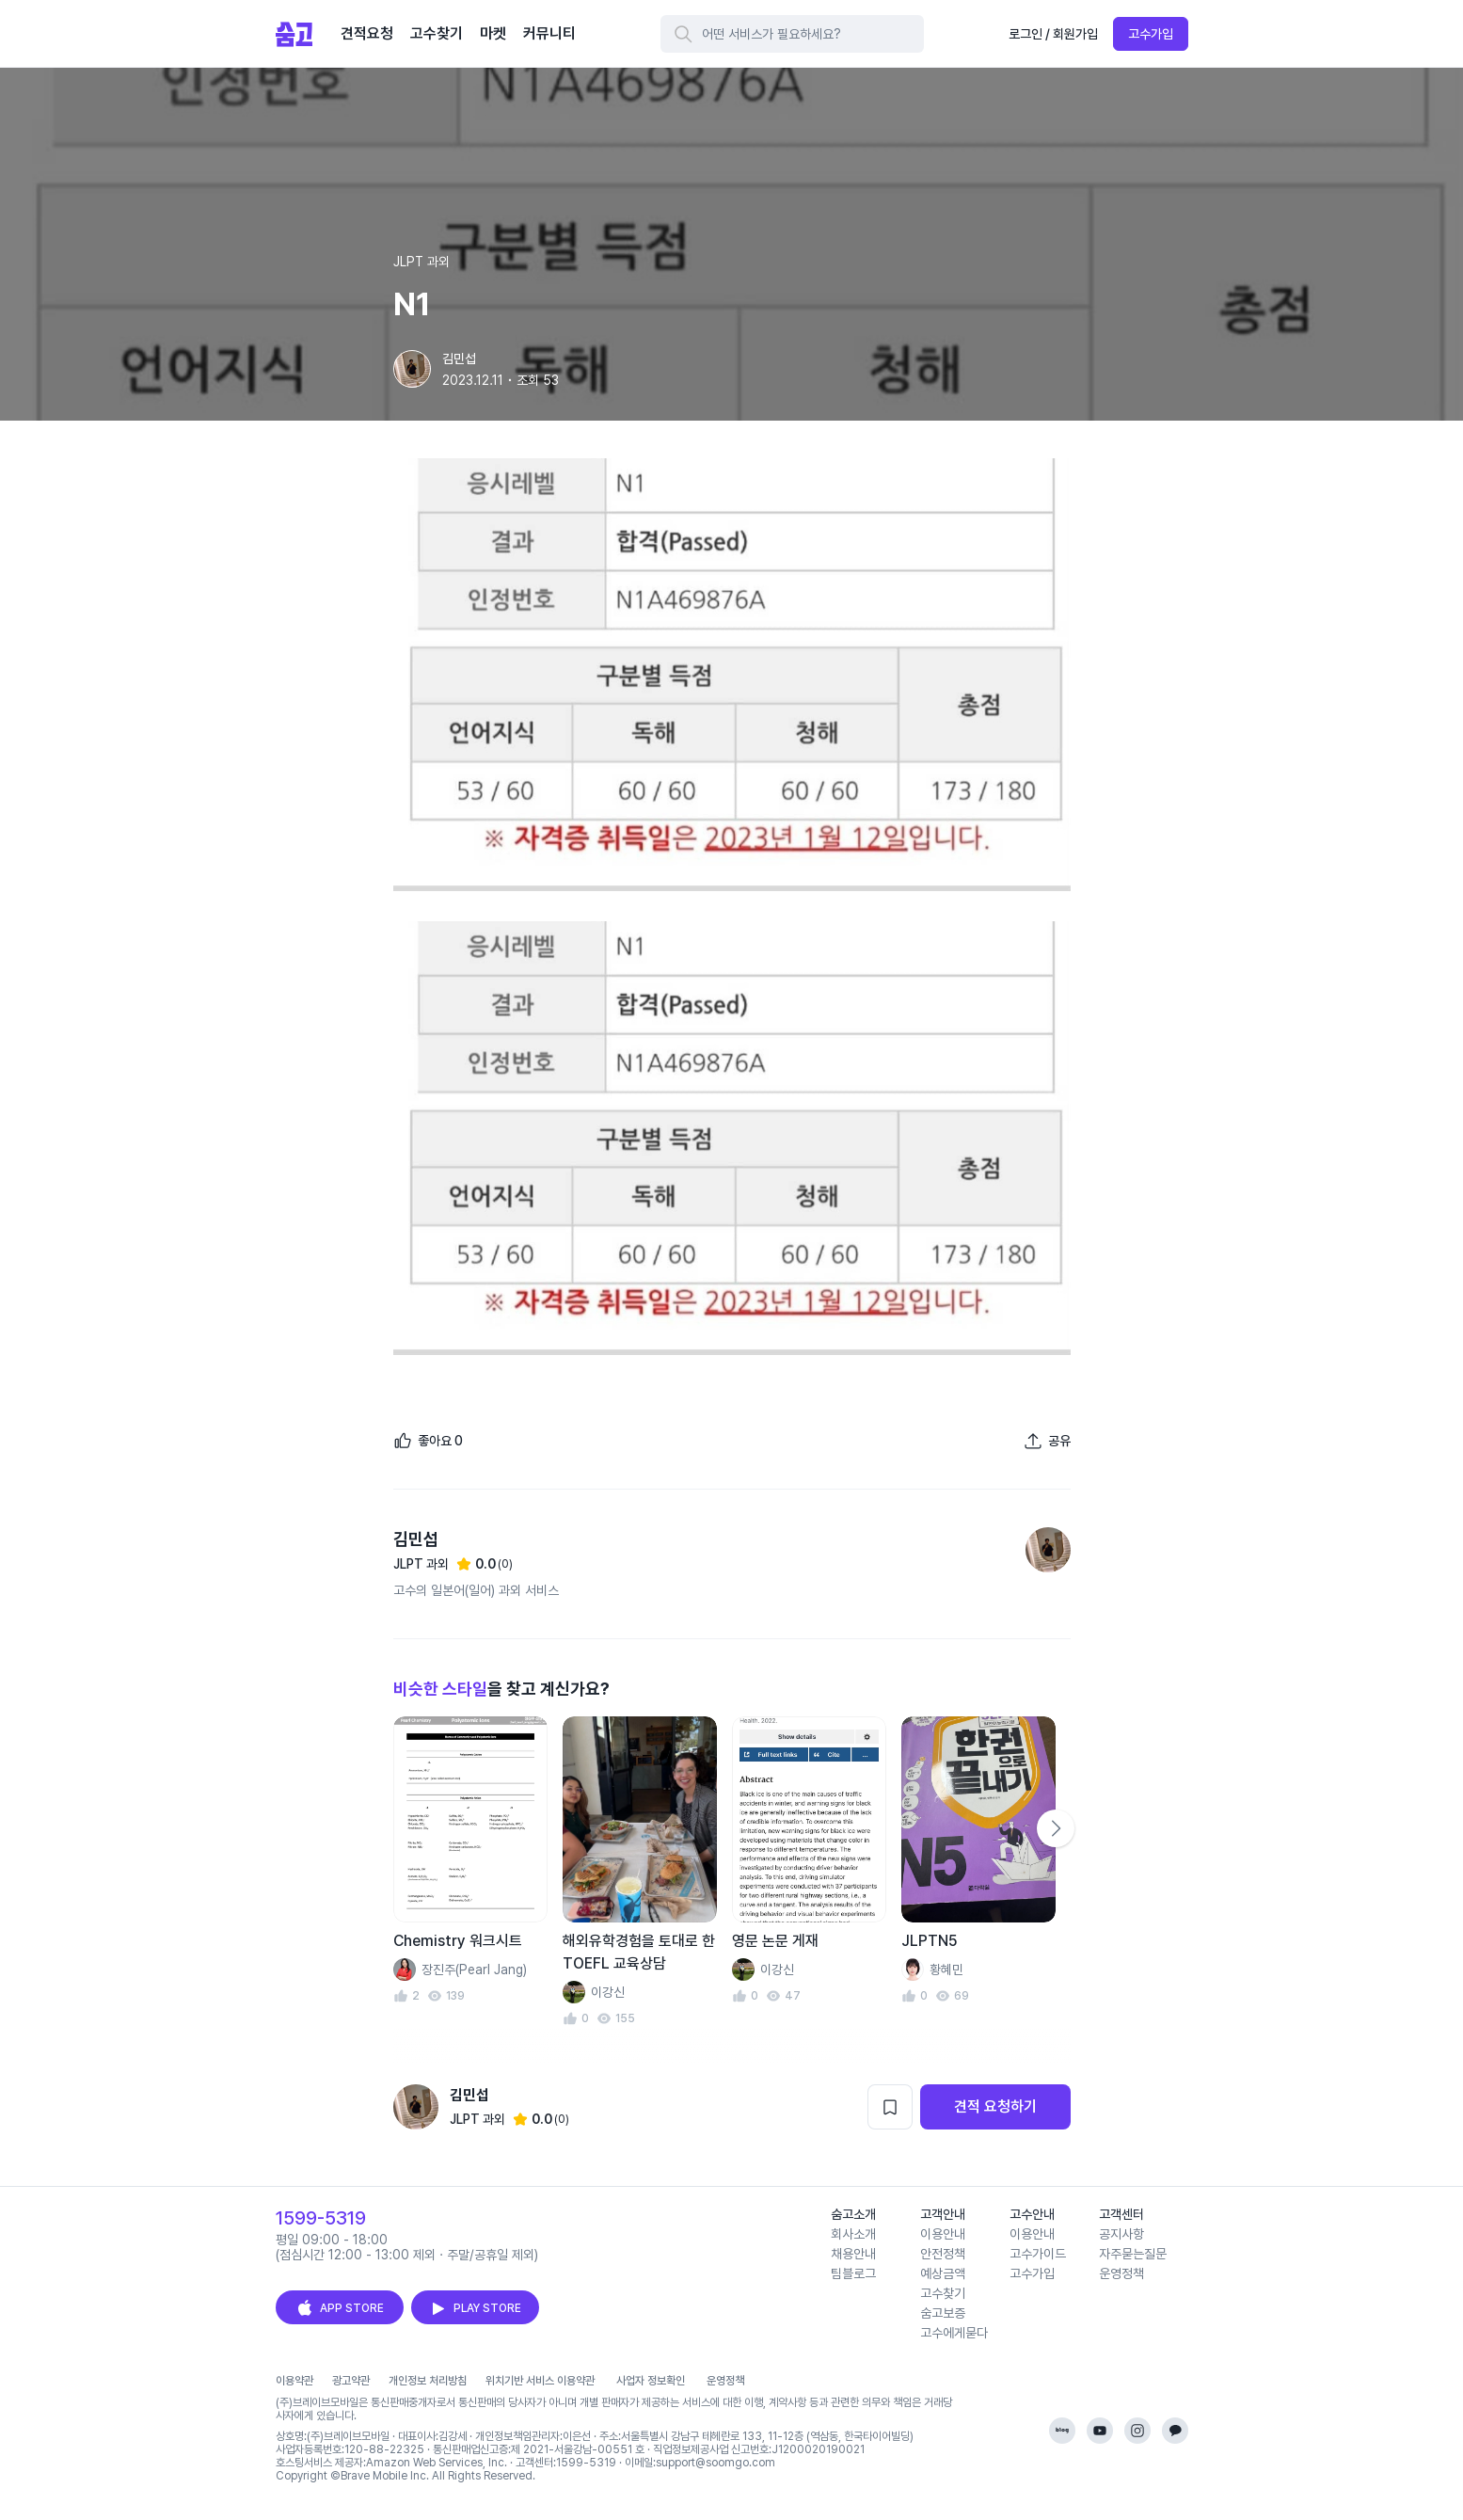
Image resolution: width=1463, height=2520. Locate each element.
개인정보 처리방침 (428, 2380)
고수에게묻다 (954, 2332)
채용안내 (853, 2253)
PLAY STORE (475, 2308)
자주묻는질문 (1133, 2253)
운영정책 (1121, 2273)
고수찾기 (942, 2293)
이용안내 (942, 2233)
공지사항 (1121, 2233)
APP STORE (339, 2308)
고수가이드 (1038, 2253)
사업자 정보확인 (650, 2380)
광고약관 (351, 2380)
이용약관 (294, 2380)
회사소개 (853, 2233)
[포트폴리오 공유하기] (1047, 1440)
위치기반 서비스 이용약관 (540, 2380)
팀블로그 (853, 2273)
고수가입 (1150, 33)
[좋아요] (428, 1440)
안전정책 (942, 2253)
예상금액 (942, 2273)
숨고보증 (942, 2313)
